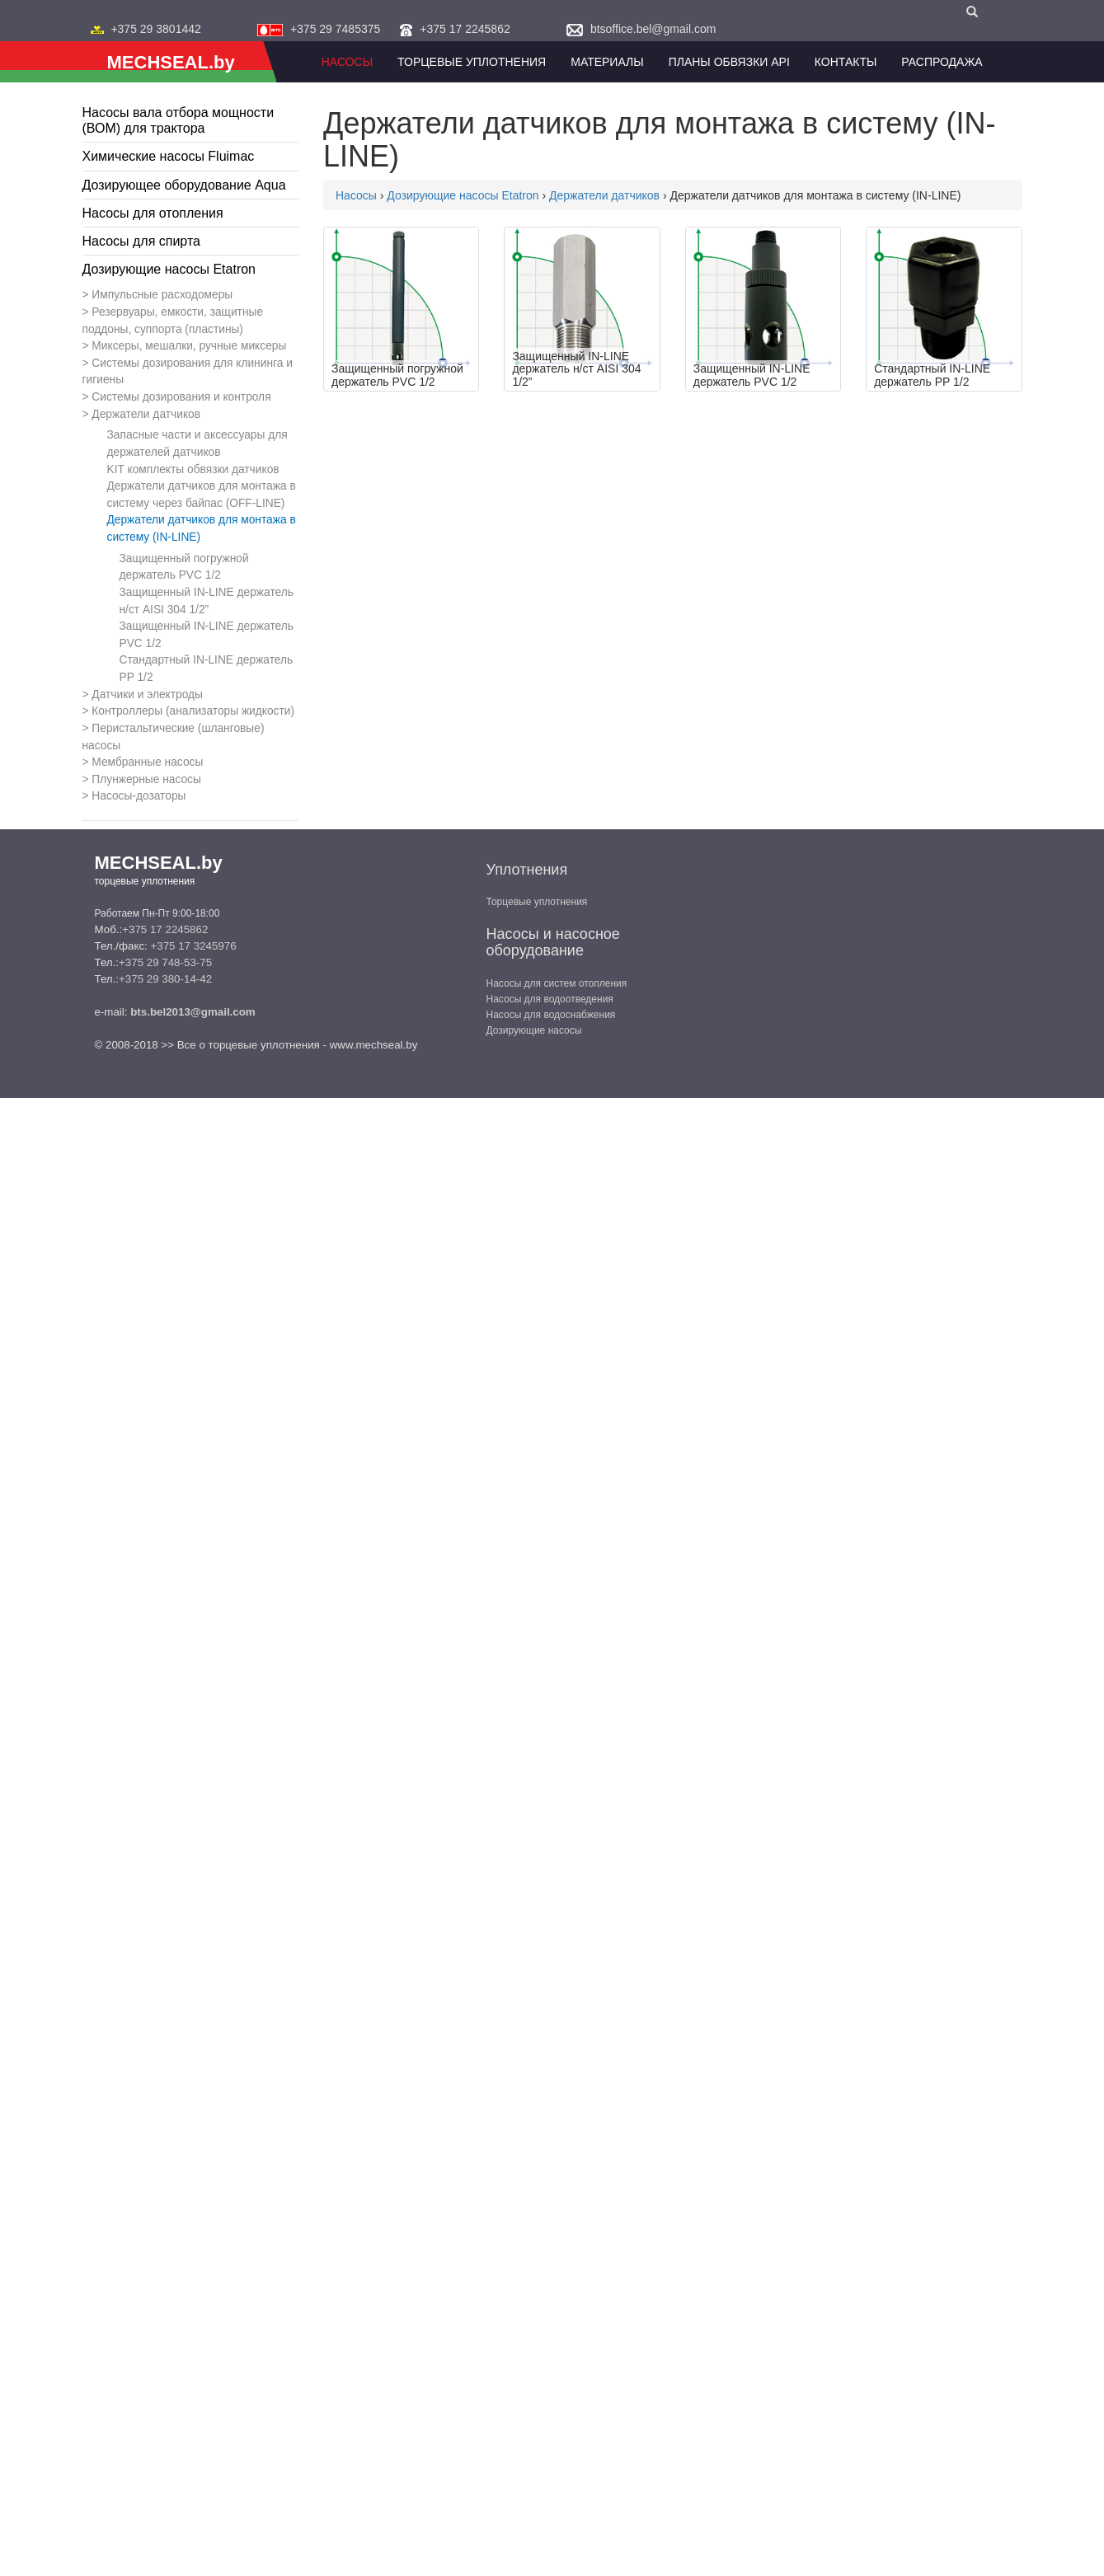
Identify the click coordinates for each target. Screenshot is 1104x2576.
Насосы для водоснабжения (551, 1015)
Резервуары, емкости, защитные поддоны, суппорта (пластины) (173, 320)
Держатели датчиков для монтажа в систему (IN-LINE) (201, 528)
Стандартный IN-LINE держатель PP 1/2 (207, 668)
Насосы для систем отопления (556, 983)
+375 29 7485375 (335, 28)
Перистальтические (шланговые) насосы (173, 737)
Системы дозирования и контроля (181, 397)
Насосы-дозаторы (139, 796)
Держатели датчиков (146, 414)
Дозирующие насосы (534, 1030)
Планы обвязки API (729, 61)
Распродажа (941, 61)
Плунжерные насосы (146, 779)
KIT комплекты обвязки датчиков (193, 469)
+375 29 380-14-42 (165, 979)
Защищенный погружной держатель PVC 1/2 (184, 567)
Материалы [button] (607, 61)
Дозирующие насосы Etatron (169, 269)
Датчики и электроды (147, 694)
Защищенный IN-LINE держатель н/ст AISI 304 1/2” (207, 601)
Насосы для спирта (141, 241)
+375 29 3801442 (155, 28)
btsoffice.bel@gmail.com (653, 28)
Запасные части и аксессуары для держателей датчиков (197, 443)
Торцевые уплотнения (537, 902)
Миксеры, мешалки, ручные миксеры (189, 346)
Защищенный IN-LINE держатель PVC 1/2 (207, 635)
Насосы (347, 61)
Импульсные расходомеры (162, 295)
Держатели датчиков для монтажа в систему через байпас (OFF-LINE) (201, 494)
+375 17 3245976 (193, 946)
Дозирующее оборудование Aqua (184, 185)
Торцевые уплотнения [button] (471, 61)
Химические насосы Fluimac (168, 156)
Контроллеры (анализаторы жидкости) (193, 711)
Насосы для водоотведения (549, 999)
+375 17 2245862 (465, 28)
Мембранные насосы (147, 762)
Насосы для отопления (152, 213)
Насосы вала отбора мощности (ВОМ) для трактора (178, 120)
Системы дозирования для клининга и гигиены (187, 372)
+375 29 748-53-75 (165, 962)
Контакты (846, 61)
